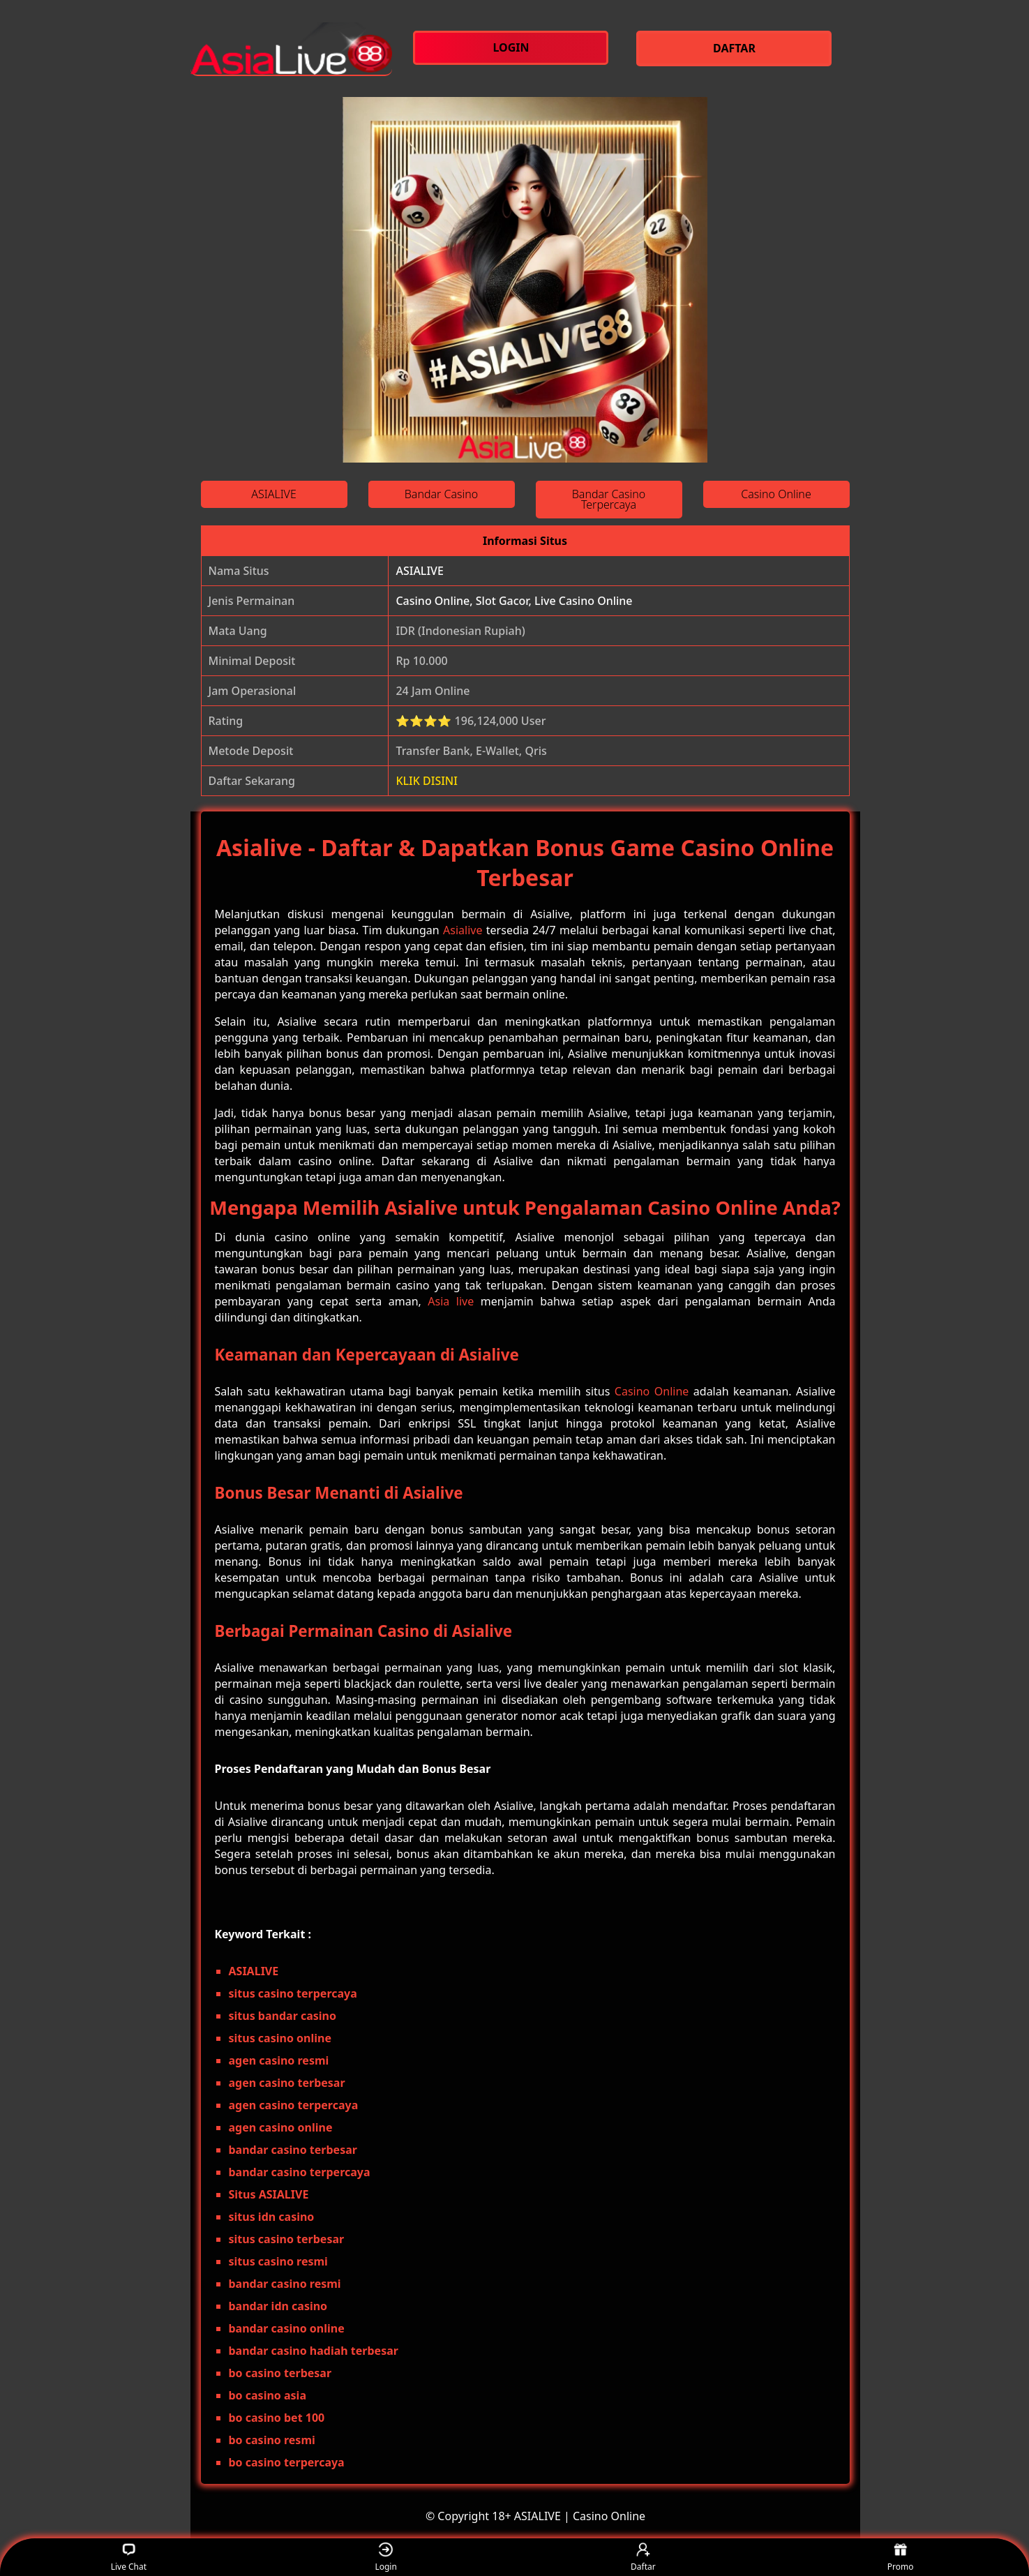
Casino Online (652, 1391)
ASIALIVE (419, 570)
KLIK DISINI (427, 780)
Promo (900, 2557)
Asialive (462, 930)
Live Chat (129, 2557)
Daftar (643, 2557)
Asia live (451, 1301)
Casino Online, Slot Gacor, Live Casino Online (514, 600)
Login (385, 2557)
